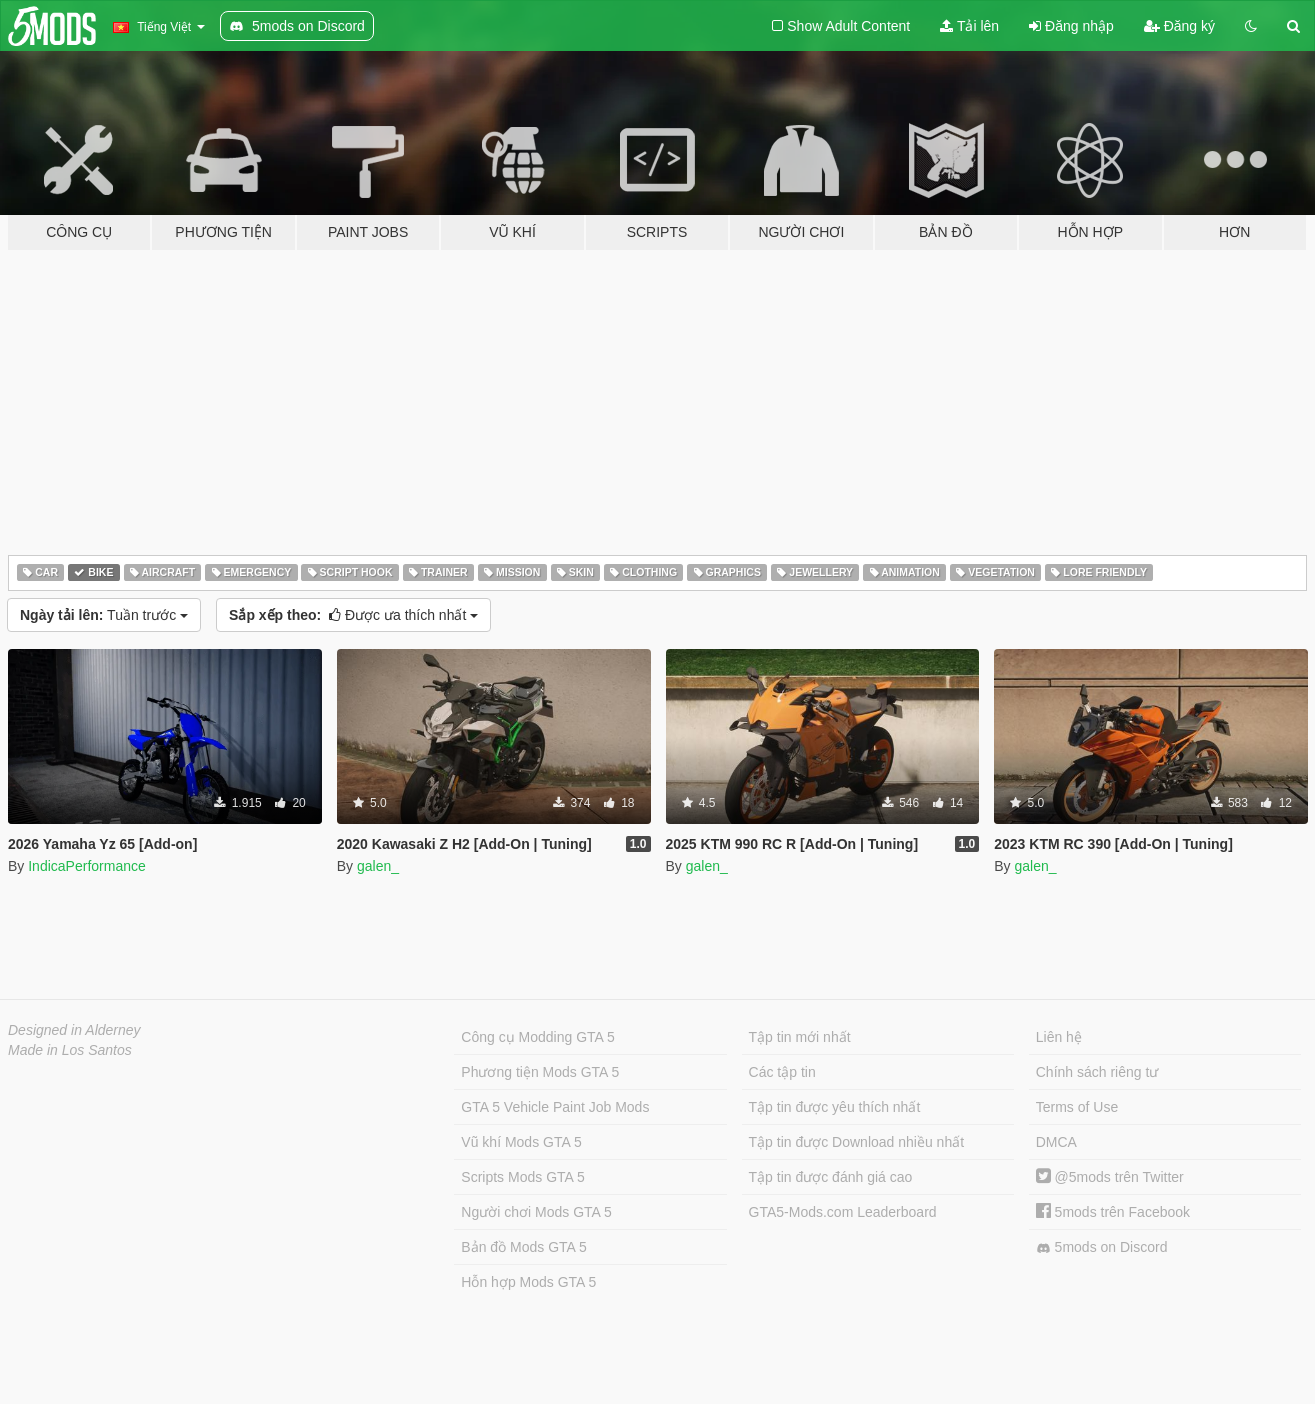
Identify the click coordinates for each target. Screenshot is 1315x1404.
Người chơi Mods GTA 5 (536, 1212)
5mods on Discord (1102, 1247)
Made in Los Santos (70, 1050)
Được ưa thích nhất (353, 615)
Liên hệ (1059, 1037)
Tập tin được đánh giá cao (831, 1177)
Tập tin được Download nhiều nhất (857, 1142)
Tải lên (969, 26)
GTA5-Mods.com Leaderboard (843, 1212)
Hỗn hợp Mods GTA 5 (528, 1282)
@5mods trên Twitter (1110, 1177)
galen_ (378, 866)
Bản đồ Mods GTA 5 (523, 1247)
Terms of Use (1077, 1107)
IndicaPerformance (87, 866)
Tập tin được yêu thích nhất (835, 1107)
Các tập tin (782, 1072)
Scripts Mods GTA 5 (522, 1177)
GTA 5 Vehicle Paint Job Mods (555, 1107)
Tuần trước (104, 615)
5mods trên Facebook (1113, 1212)
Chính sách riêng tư (1097, 1072)
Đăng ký (1179, 26)
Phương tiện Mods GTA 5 (540, 1072)
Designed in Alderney (74, 1030)
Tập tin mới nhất (800, 1037)
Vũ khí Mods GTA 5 (521, 1142)
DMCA (1056, 1142)
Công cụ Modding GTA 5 (537, 1037)
